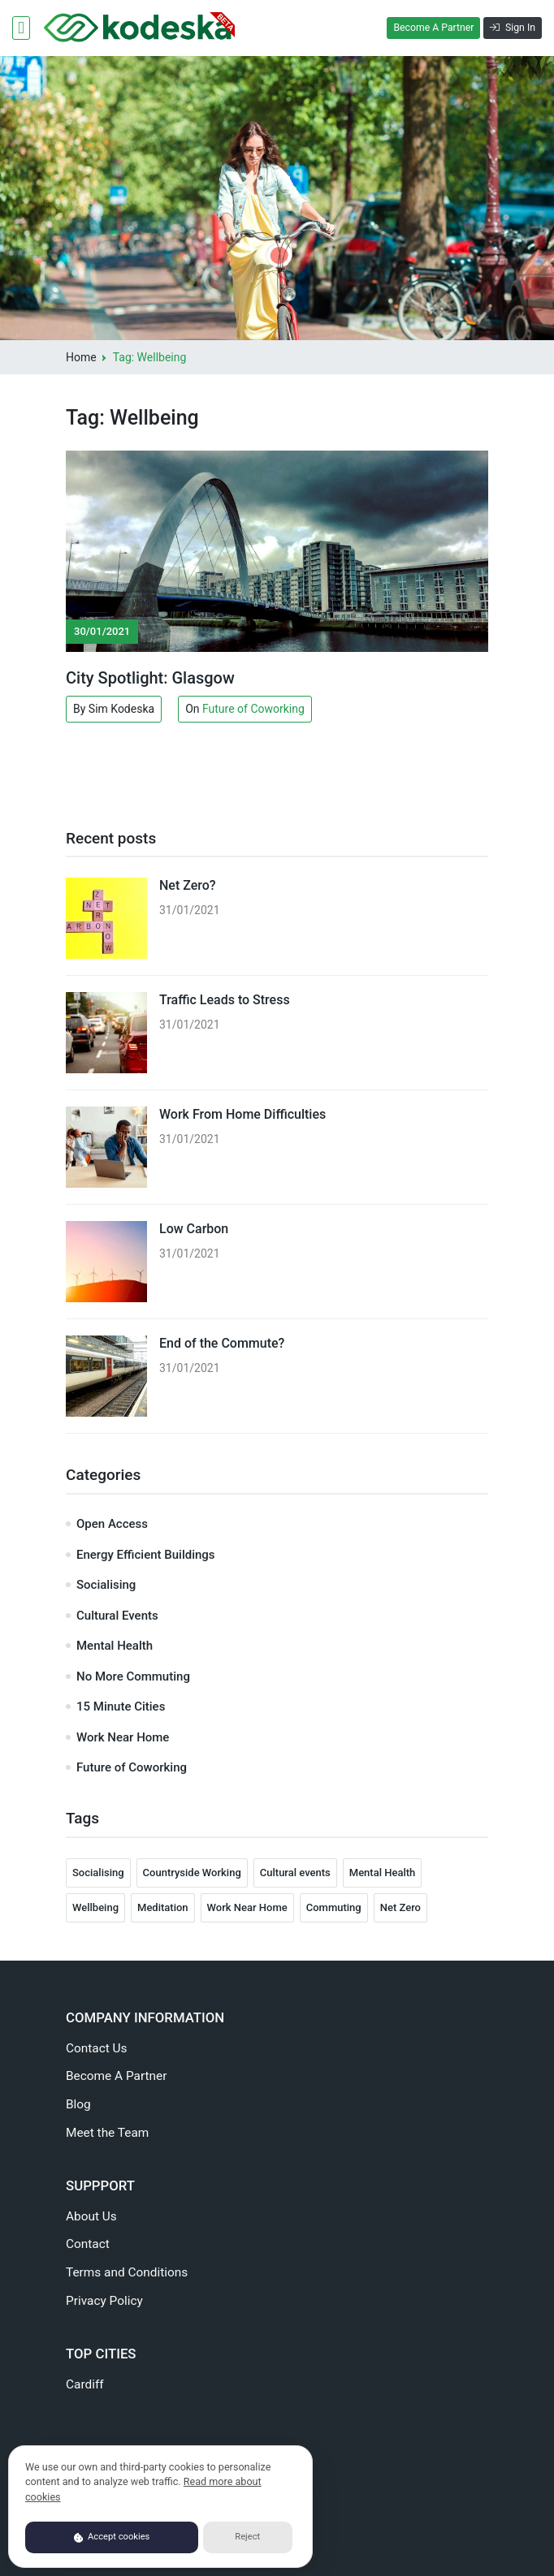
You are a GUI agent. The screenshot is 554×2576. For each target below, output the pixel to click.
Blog (78, 2104)
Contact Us (97, 2048)
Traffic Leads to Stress (224, 1000)
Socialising (106, 1584)
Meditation (162, 1907)
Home (81, 357)
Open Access (112, 1524)
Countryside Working (192, 1872)
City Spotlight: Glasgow (150, 678)
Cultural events (295, 1872)
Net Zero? (187, 885)
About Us (91, 2216)
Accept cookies (112, 2536)
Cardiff (85, 2384)
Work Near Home (122, 1737)
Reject (247, 2536)
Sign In (512, 27)
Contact (88, 2244)
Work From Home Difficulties (242, 1114)
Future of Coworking (253, 708)
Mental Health (114, 1645)
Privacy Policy (104, 2300)
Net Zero (400, 1907)
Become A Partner (433, 27)
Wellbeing (95, 1907)
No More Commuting (133, 1676)
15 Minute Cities (120, 1706)
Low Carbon (193, 1228)
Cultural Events (117, 1615)
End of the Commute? (221, 1343)
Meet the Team (107, 2132)
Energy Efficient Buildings (145, 1554)
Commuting (333, 1907)
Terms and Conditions (127, 2272)
